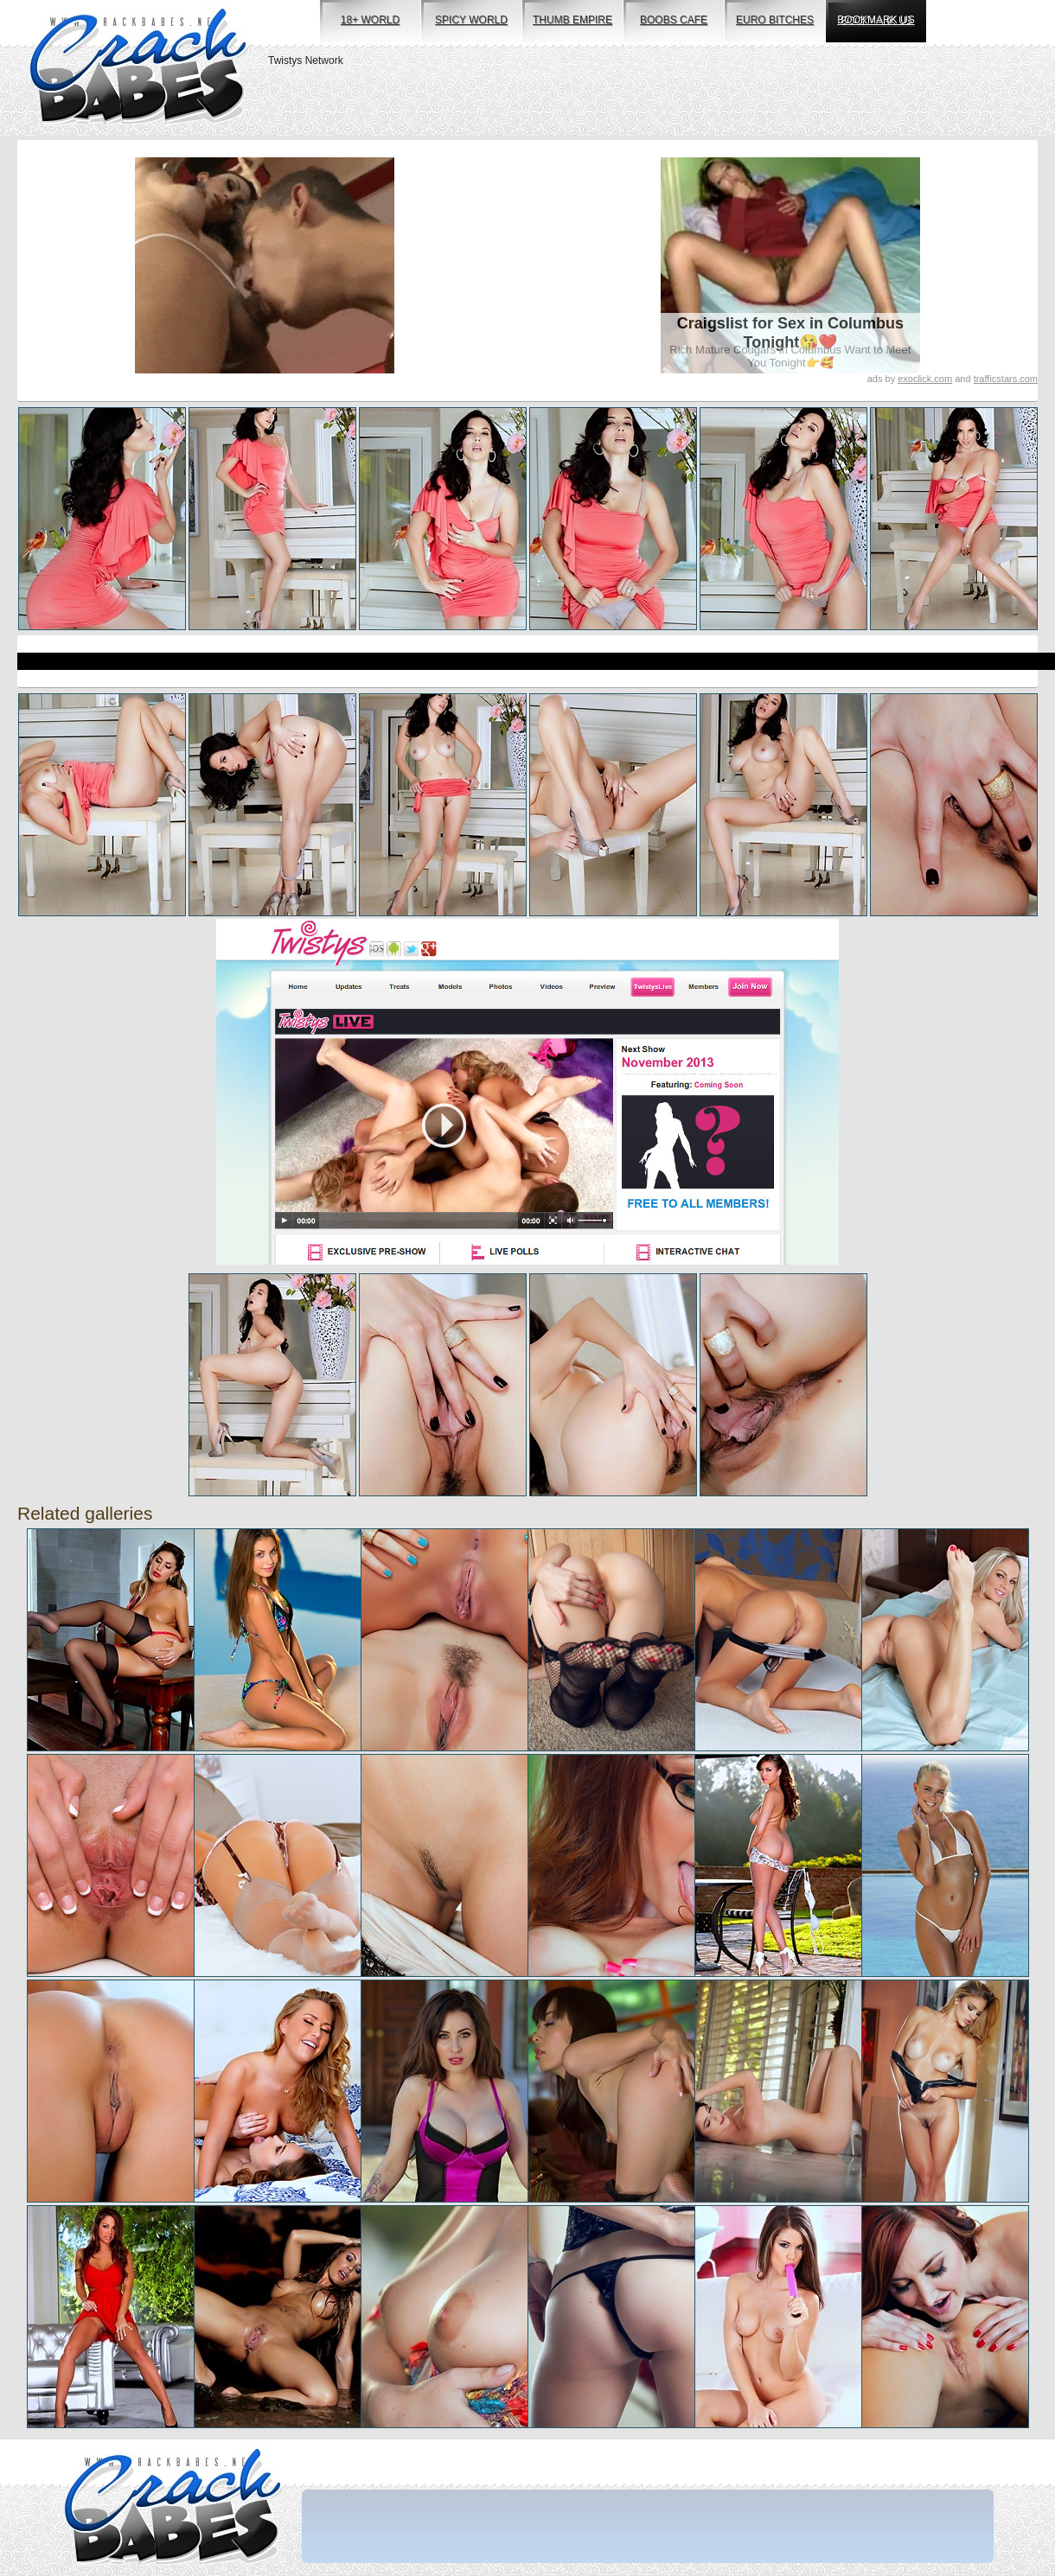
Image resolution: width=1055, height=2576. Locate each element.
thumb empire (572, 20)
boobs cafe (673, 20)
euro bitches (775, 20)
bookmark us (875, 20)
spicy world (471, 20)
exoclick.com (925, 378)
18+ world (370, 20)
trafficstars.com (1006, 378)
